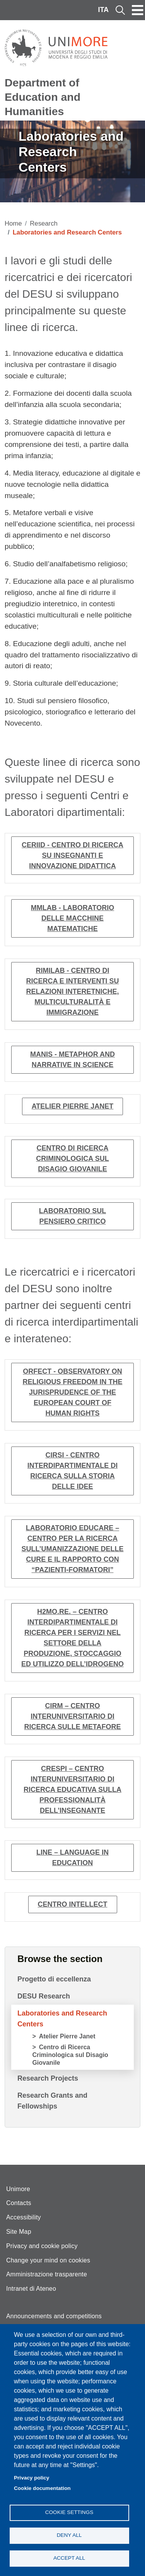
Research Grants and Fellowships (52, 2100)
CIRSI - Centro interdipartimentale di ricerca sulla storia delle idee (72, 1470)
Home (13, 223)
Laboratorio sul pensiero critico (72, 1216)
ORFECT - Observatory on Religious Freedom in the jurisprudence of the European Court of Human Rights (72, 1392)
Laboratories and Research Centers (62, 2018)
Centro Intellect (72, 1904)
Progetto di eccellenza (54, 1979)
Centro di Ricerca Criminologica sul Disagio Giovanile (72, 1158)
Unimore (18, 2189)
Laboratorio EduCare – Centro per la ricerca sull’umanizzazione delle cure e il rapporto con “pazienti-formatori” (73, 1549)
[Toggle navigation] (137, 10)
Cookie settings (69, 2512)
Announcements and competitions (54, 2316)
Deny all (69, 2535)
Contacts (18, 2203)
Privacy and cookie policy (42, 2246)
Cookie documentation (42, 2488)
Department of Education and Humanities (42, 96)
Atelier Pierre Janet (73, 1106)
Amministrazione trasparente (46, 2274)
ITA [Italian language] (103, 10)
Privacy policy (31, 2478)
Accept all (69, 2558)
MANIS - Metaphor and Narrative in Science (72, 1059)
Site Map (18, 2231)
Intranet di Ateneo (31, 2288)
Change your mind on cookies (48, 2260)
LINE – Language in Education (72, 1857)
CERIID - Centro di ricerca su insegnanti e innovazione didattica (72, 855)
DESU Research (43, 1996)
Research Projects (47, 2078)
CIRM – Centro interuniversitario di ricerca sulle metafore (72, 1716)
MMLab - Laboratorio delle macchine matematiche (72, 918)
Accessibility (23, 2217)
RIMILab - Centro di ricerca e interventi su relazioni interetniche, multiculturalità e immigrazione (72, 991)
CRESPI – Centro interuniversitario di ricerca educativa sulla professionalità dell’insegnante (72, 1789)
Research (44, 223)
